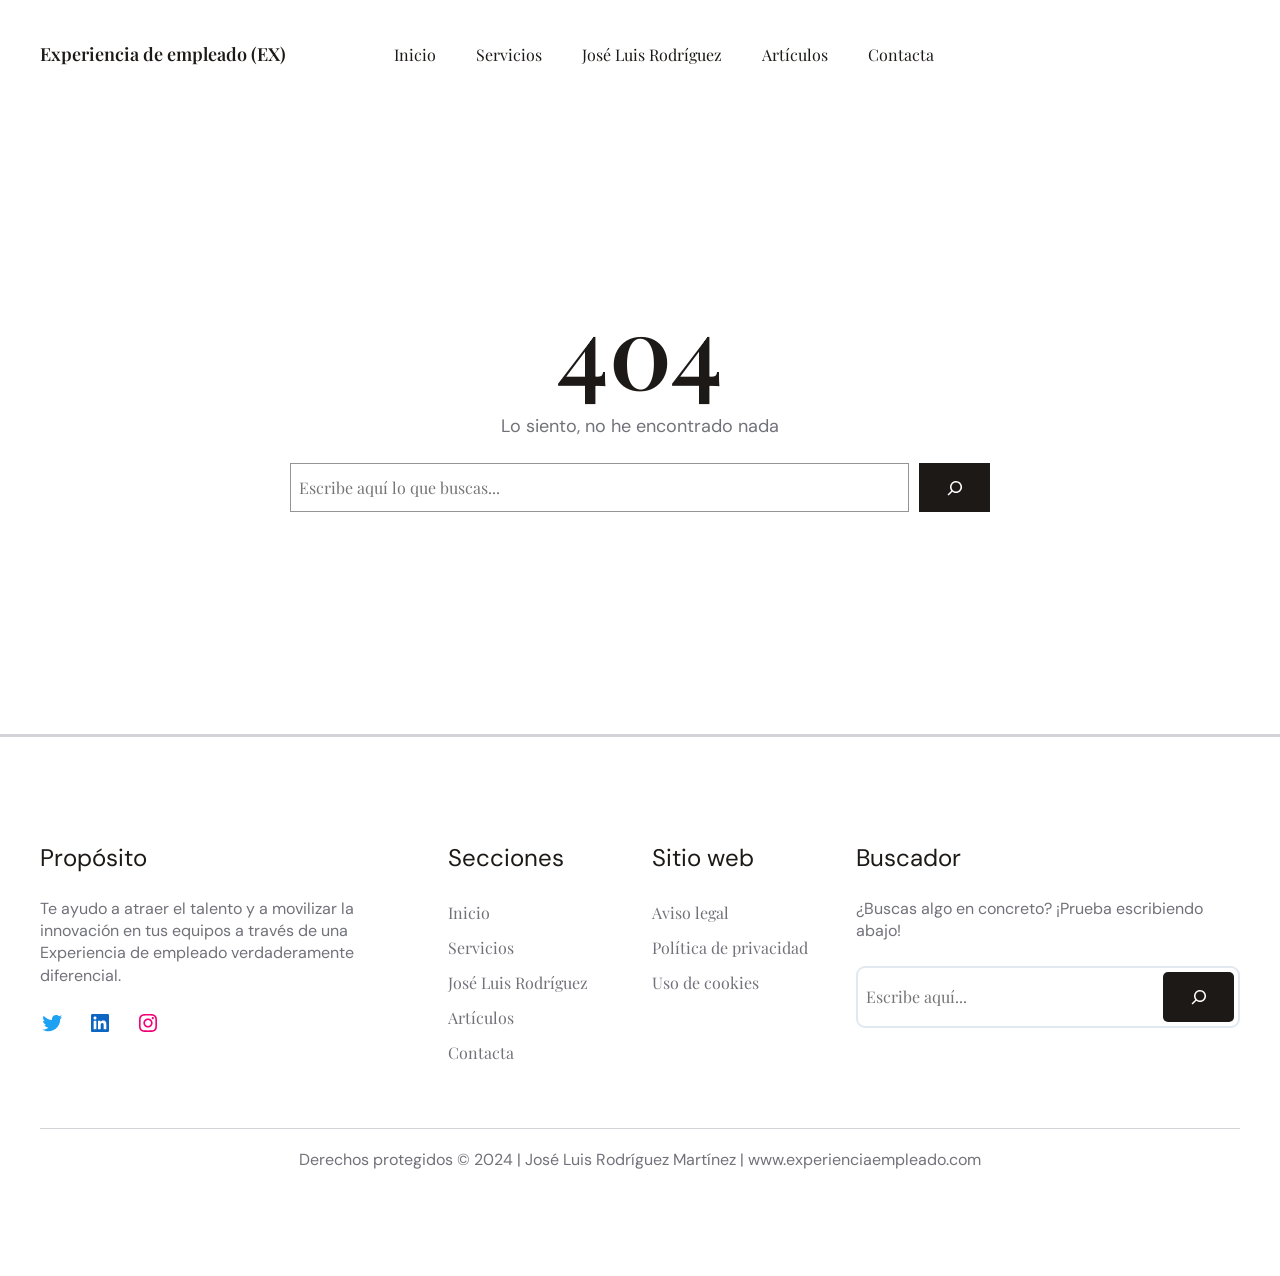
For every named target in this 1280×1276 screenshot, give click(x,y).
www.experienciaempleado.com (864, 1159)
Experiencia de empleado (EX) (163, 54)
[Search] (954, 487)
